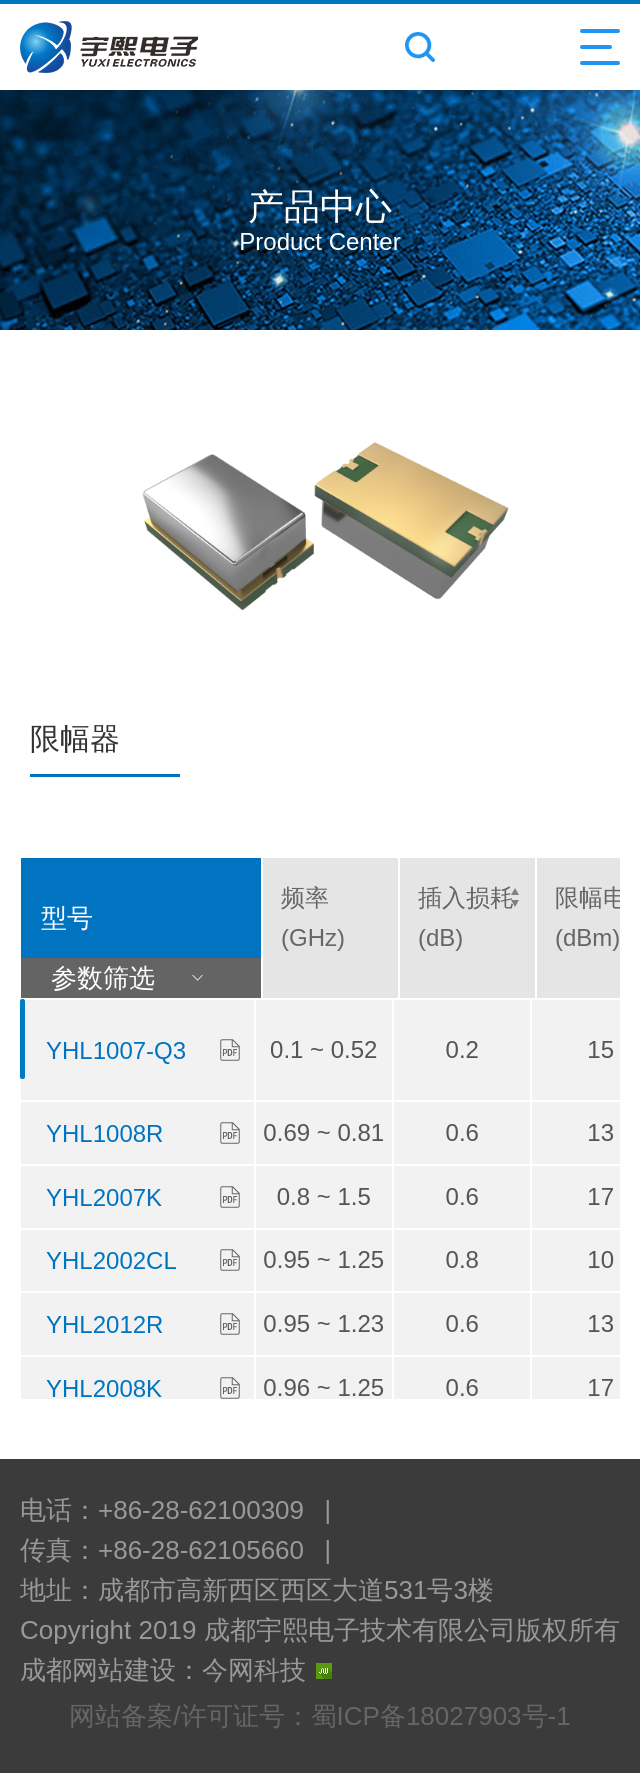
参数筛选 (139, 978)
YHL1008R (104, 1133)
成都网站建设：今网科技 (176, 1670)
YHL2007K (104, 1197)
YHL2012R (104, 1324)
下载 (230, 1050)
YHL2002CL (111, 1260)
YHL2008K (104, 1388)
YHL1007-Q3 (116, 1050)
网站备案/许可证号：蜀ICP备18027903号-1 (319, 1716)
